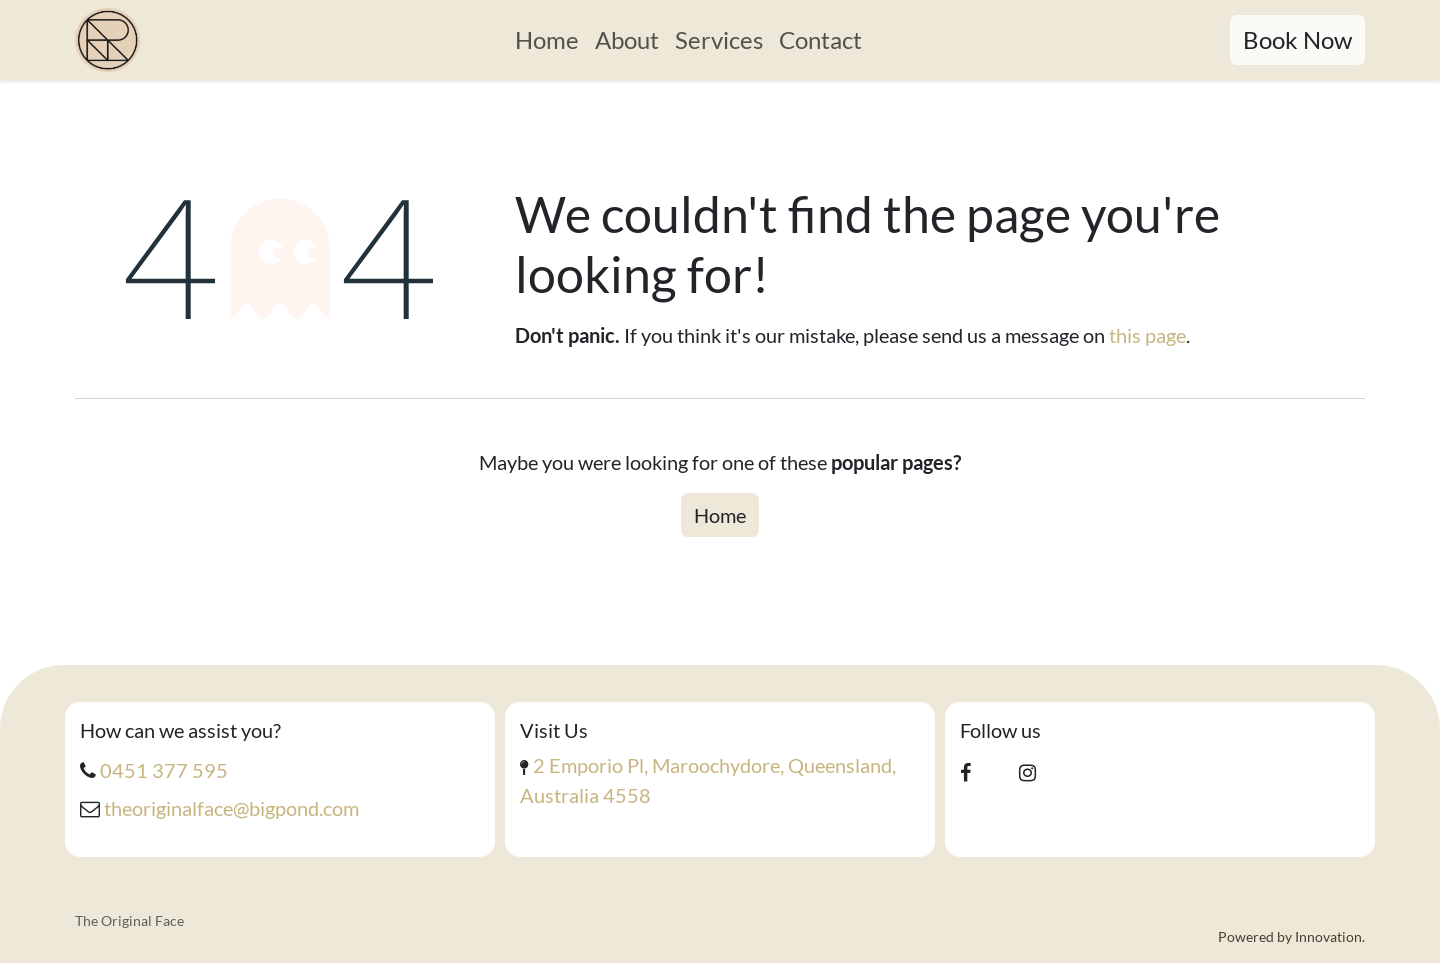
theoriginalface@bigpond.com (231, 808)
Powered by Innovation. (1291, 936)
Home (720, 515)
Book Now (1297, 39)
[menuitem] (547, 40)
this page (1147, 335)
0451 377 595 (164, 770)
